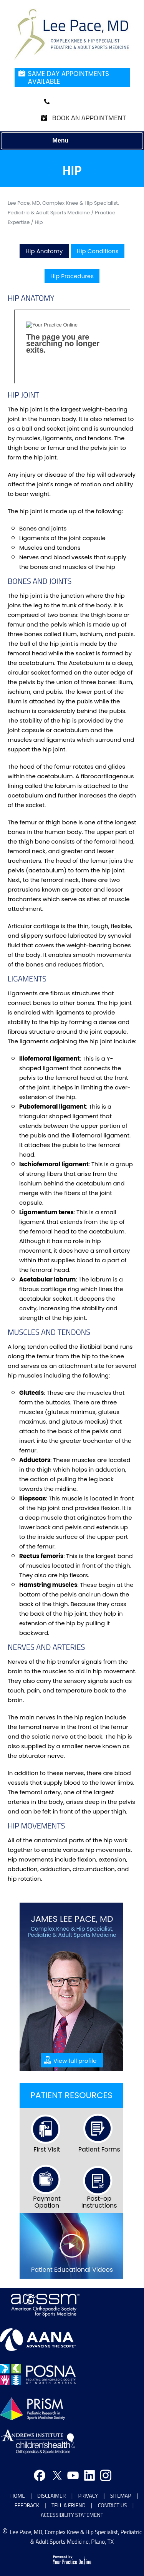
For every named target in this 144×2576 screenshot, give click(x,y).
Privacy (88, 2495)
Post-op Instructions (99, 2202)
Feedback (27, 2505)
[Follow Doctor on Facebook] (39, 2476)
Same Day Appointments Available (68, 77)
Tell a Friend (68, 2505)
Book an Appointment (89, 118)
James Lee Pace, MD (72, 1919)
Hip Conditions (98, 251)
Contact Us (112, 2505)
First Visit (46, 2149)
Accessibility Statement (72, 2515)
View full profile (74, 2061)
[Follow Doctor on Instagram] (104, 2476)
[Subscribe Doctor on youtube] (72, 2476)
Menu (70, 141)
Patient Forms (99, 2149)
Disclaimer (51, 2495)
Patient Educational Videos (72, 2269)
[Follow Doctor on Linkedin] (88, 2476)
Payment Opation (47, 2202)
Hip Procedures (72, 276)
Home (17, 2495)
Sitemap (120, 2495)
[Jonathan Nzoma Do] (72, 33)
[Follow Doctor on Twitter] (56, 2476)
